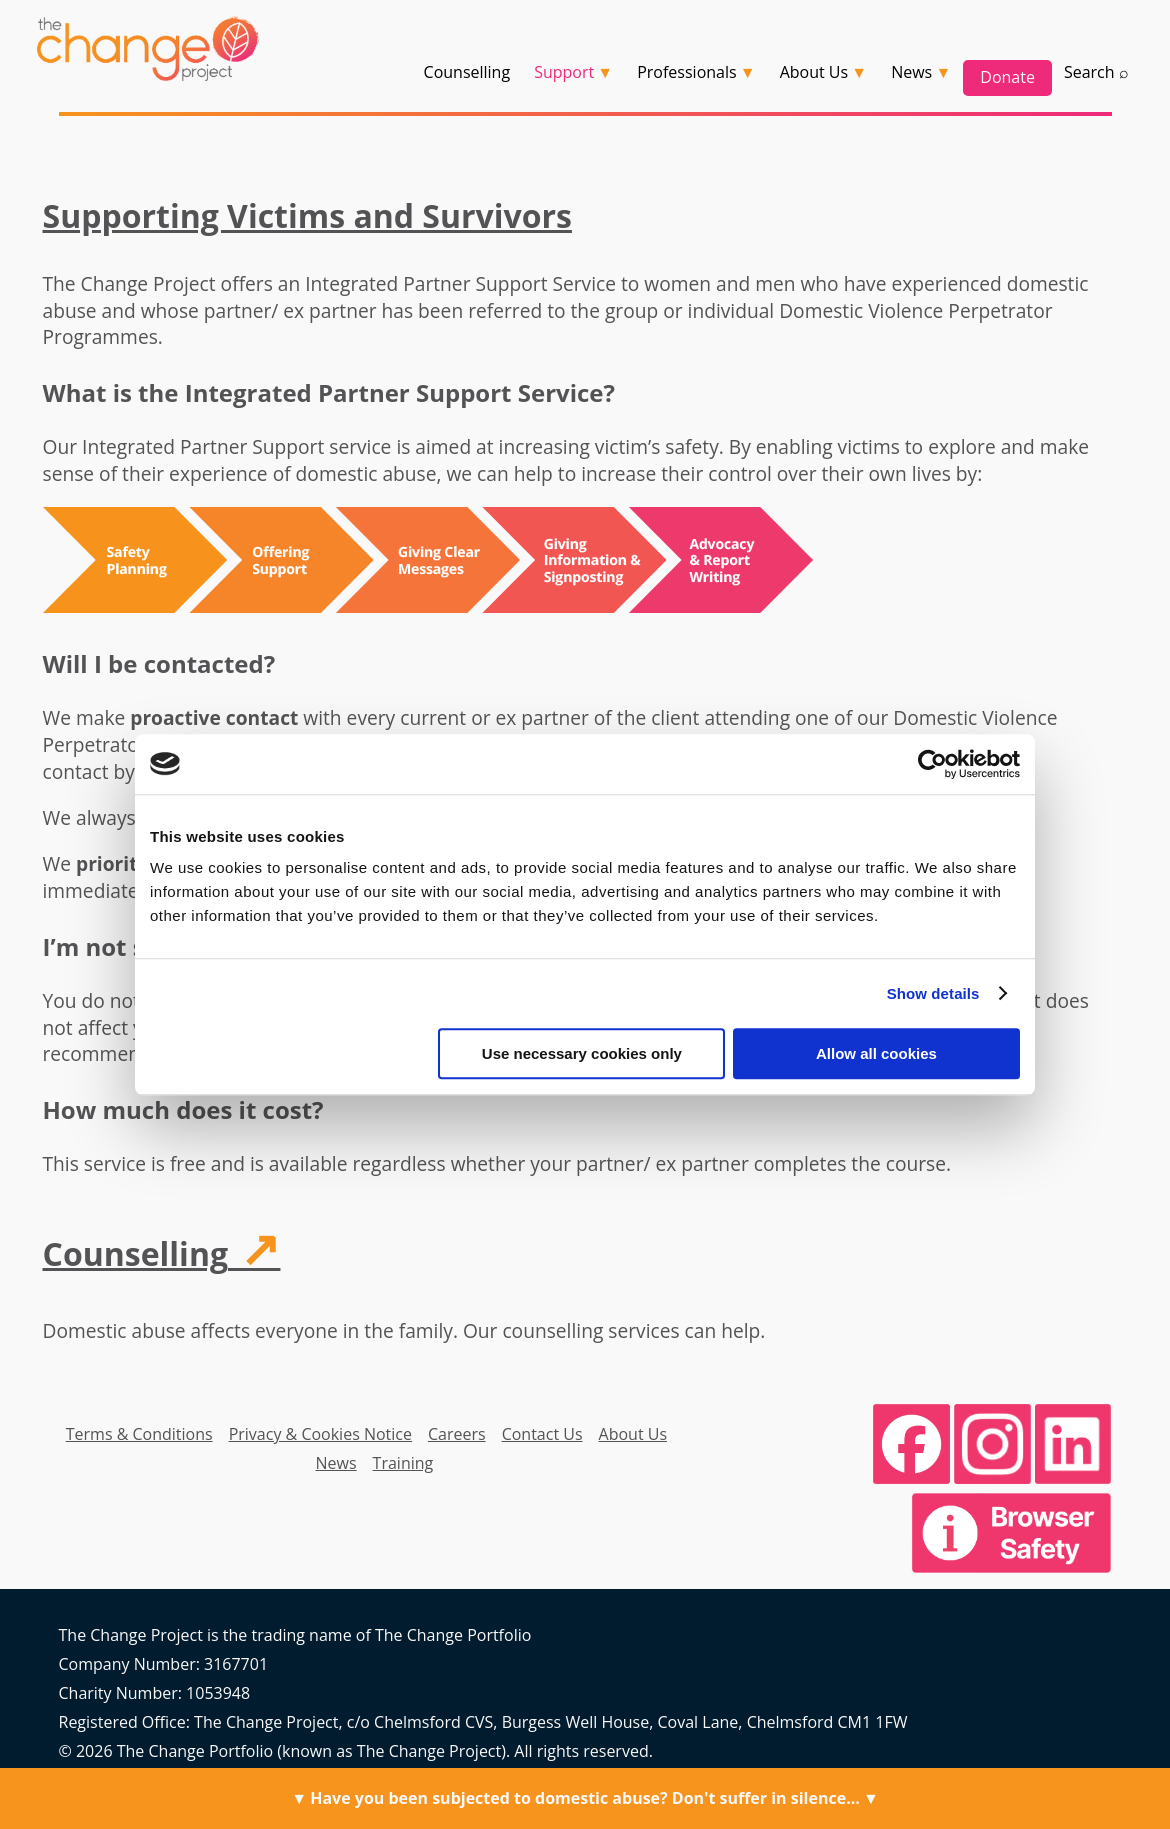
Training (403, 1463)
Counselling (467, 72)
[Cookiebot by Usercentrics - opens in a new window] (932, 764)
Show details (933, 993)
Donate (1007, 77)
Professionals (686, 72)
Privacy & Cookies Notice (320, 1434)
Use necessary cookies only (582, 1053)
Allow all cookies (876, 1053)
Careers (457, 1434)
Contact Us (542, 1434)
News (336, 1463)
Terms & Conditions (139, 1434)
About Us (633, 1434)
